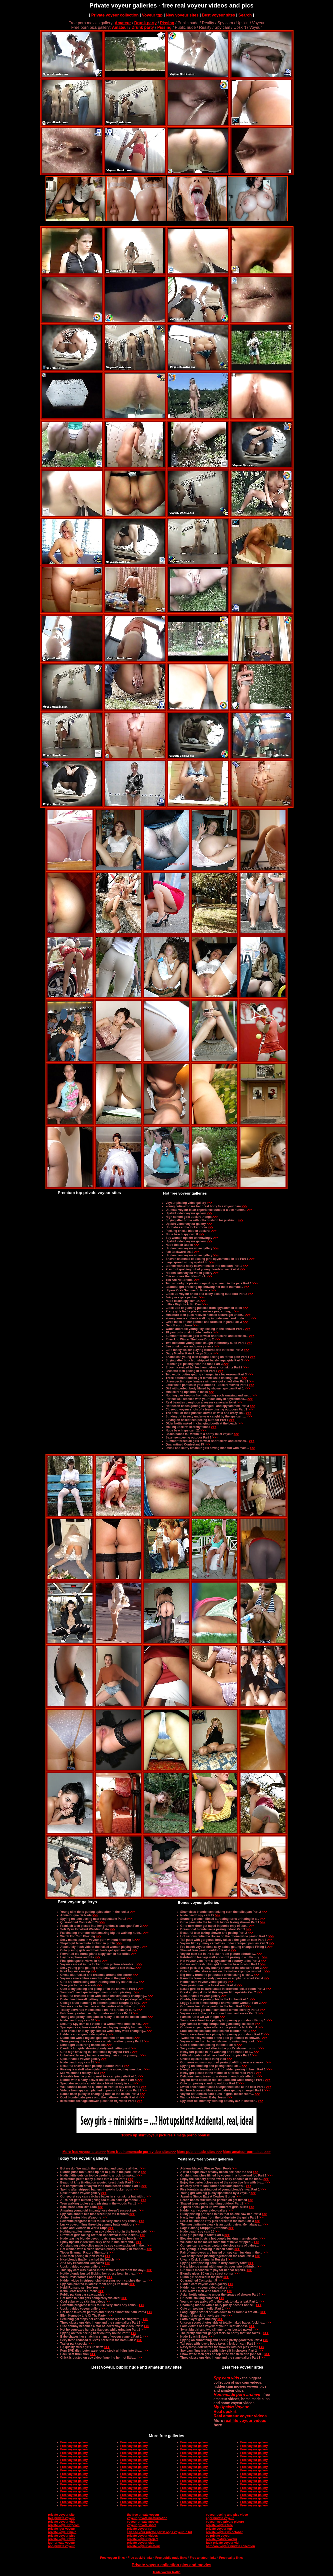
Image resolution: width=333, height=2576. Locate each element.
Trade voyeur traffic (166, 2572)
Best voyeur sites (218, 15)
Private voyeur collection (114, 15)
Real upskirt (225, 2411)
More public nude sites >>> (199, 2152)
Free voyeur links (112, 2557)
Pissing (167, 23)
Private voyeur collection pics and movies (171, 2565)
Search (245, 15)
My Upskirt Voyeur (231, 2407)
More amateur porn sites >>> (246, 2152)
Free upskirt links (140, 2557)
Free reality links (231, 2557)
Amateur (123, 23)
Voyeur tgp (152, 15)
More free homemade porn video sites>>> (141, 2152)
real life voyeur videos (245, 2420)
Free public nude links (171, 2557)
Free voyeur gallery (74, 2442)
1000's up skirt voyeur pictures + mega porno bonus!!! (166, 2133)
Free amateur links (203, 2557)
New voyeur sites (182, 15)
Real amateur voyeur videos (240, 2416)
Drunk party (145, 23)
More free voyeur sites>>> (84, 2152)
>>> (209, 1203)
